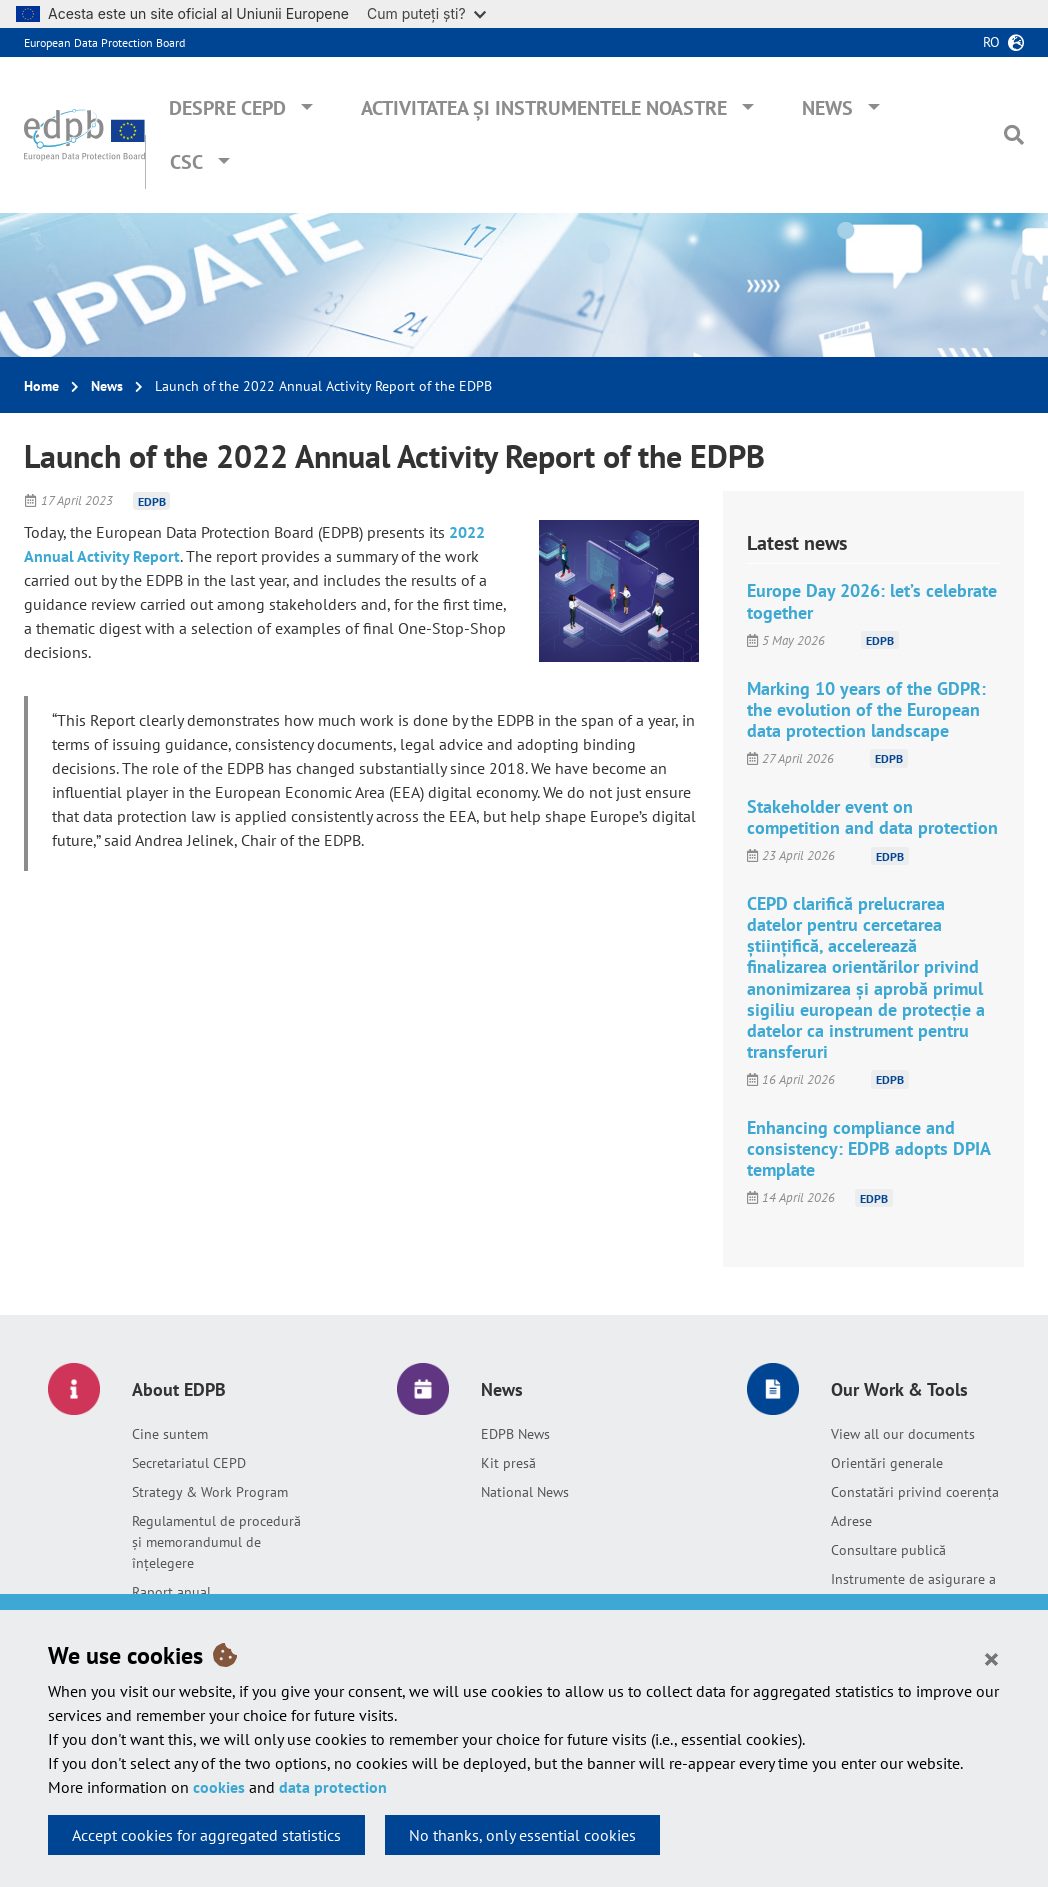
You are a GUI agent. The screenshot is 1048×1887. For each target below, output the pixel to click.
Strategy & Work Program (210, 1492)
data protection (333, 1787)
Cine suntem (170, 1434)
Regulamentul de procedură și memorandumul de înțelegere (216, 1542)
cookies (219, 1787)
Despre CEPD (227, 108)
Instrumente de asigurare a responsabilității (913, 1589)
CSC (186, 162)
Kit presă (508, 1463)
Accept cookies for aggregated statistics (206, 1835)
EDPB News (515, 1434)
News (827, 108)
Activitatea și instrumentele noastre (544, 108)
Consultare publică (888, 1550)
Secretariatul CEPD (189, 1463)
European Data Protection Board (104, 42)
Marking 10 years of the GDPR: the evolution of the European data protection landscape (866, 709)
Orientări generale (887, 1463)
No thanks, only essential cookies (522, 1835)
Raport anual (171, 1592)
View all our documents (903, 1434)
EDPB (152, 500)
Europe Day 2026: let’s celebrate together (872, 601)
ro (991, 42)
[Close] (991, 1658)
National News (525, 1492)
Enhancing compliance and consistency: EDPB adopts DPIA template (868, 1148)
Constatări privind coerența (915, 1492)
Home (41, 386)
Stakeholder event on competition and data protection (872, 817)
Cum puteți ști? (426, 13)
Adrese (851, 1521)
